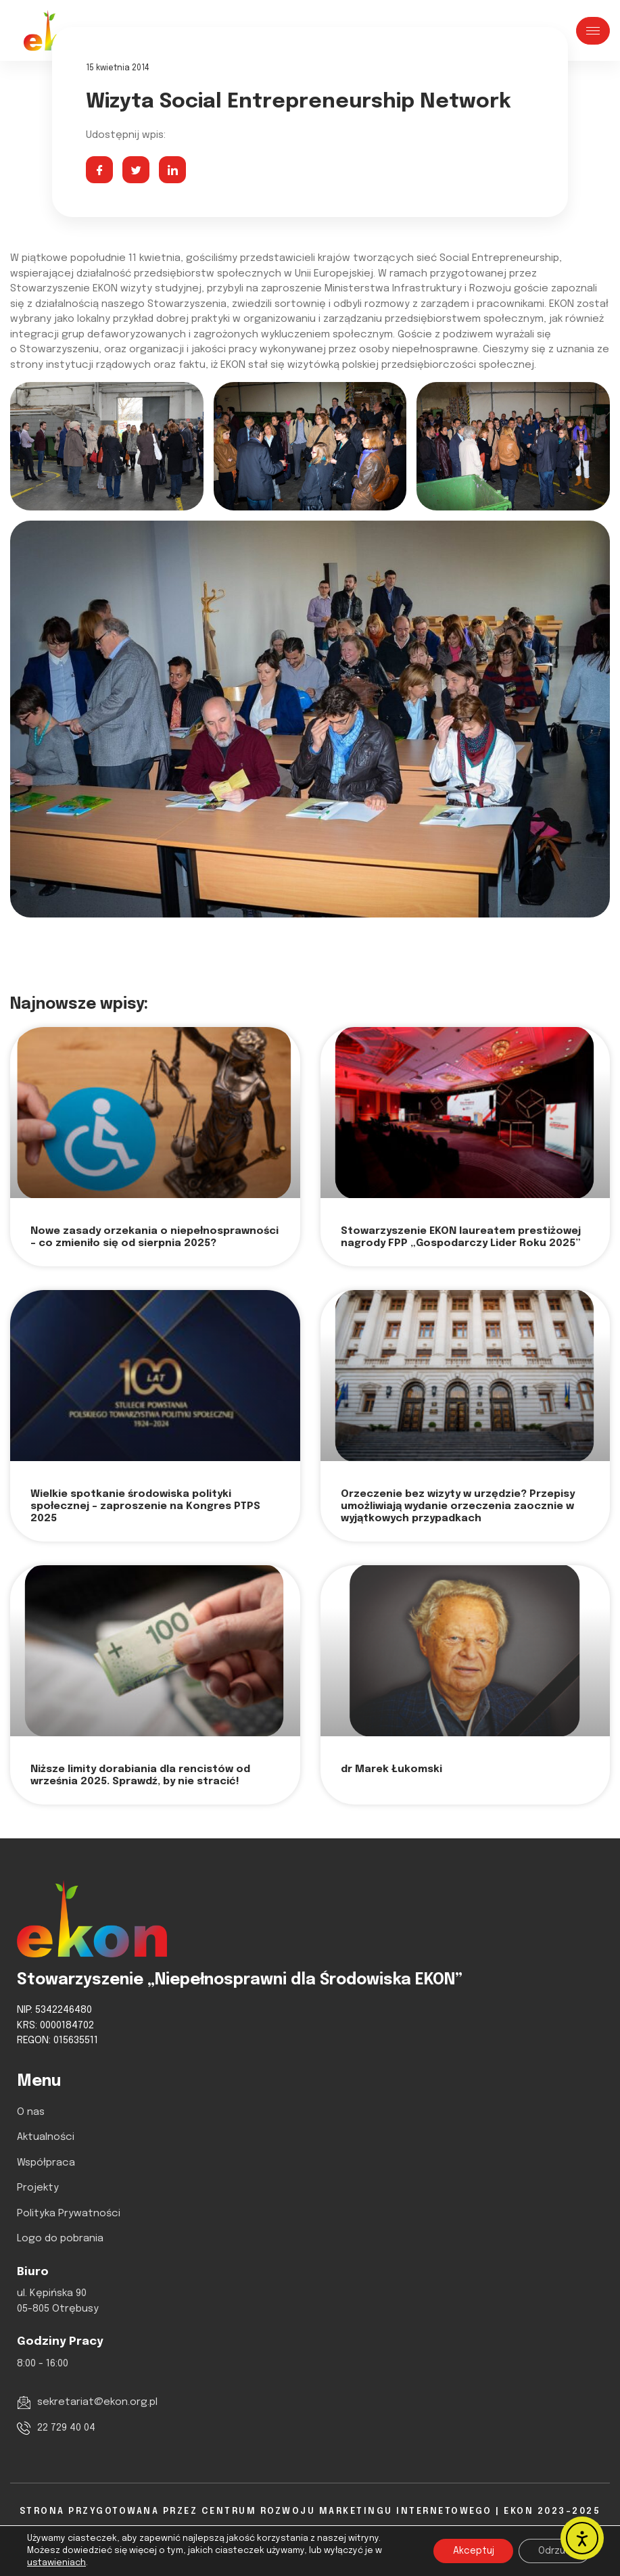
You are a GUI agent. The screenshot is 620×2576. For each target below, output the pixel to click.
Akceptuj (470, 2551)
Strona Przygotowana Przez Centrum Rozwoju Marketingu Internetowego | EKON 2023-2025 (310, 2511)
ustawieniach (56, 2562)
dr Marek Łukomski (391, 1769)
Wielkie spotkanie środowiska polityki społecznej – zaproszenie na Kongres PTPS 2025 (145, 1506)
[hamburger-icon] (593, 31)
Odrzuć (553, 2551)
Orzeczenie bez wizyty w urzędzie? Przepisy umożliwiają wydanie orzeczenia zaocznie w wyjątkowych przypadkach (458, 1506)
